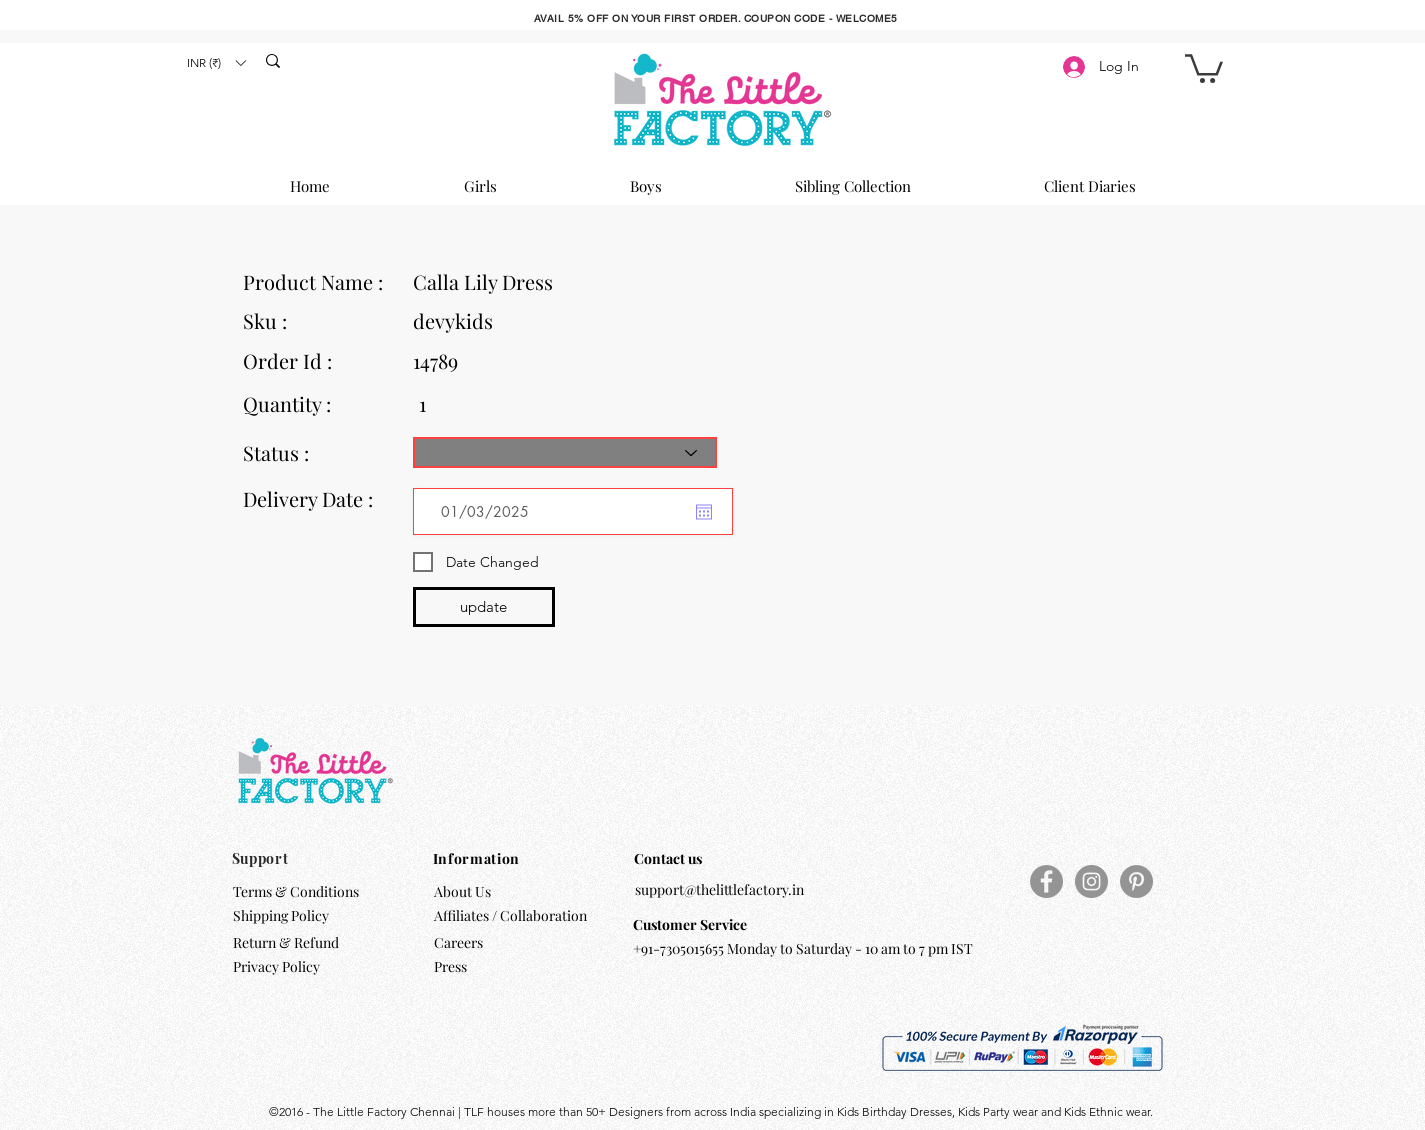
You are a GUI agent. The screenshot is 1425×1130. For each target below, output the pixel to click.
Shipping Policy (281, 915)
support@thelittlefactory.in (719, 889)
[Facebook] (1046, 881)
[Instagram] (1091, 881)
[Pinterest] (1136, 881)
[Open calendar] (704, 512)
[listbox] (216, 62)
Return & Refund (287, 942)
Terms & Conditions (296, 891)
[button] (216, 62)
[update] (484, 607)
